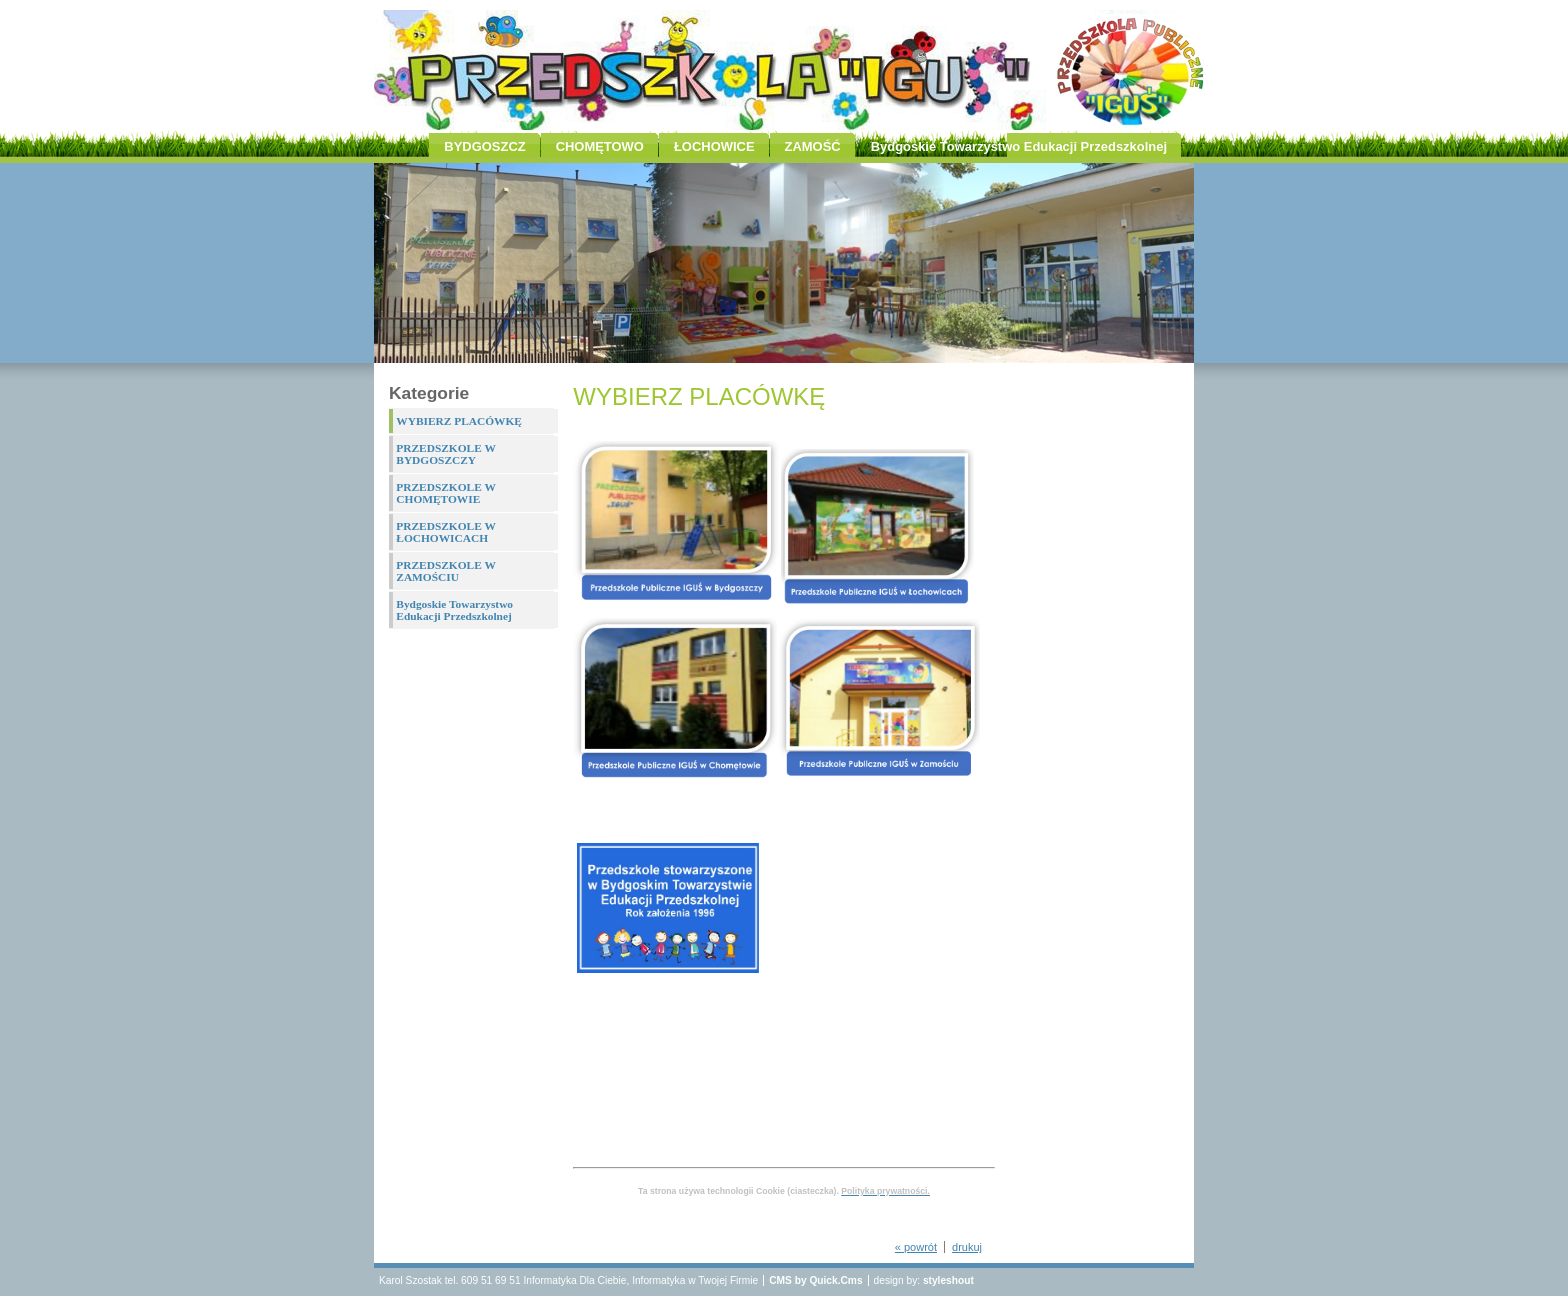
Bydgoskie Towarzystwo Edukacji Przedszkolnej (1019, 146)
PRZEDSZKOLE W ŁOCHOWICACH (445, 532)
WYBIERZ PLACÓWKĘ (459, 421)
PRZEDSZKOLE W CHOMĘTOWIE (445, 493)
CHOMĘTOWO (600, 146)
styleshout (948, 1280)
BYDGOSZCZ (484, 146)
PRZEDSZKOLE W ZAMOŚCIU (445, 571)
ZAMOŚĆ (813, 146)
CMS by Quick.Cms (815, 1280)
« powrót (916, 1247)
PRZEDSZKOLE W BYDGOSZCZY (445, 454)
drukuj (967, 1247)
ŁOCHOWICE (714, 146)
